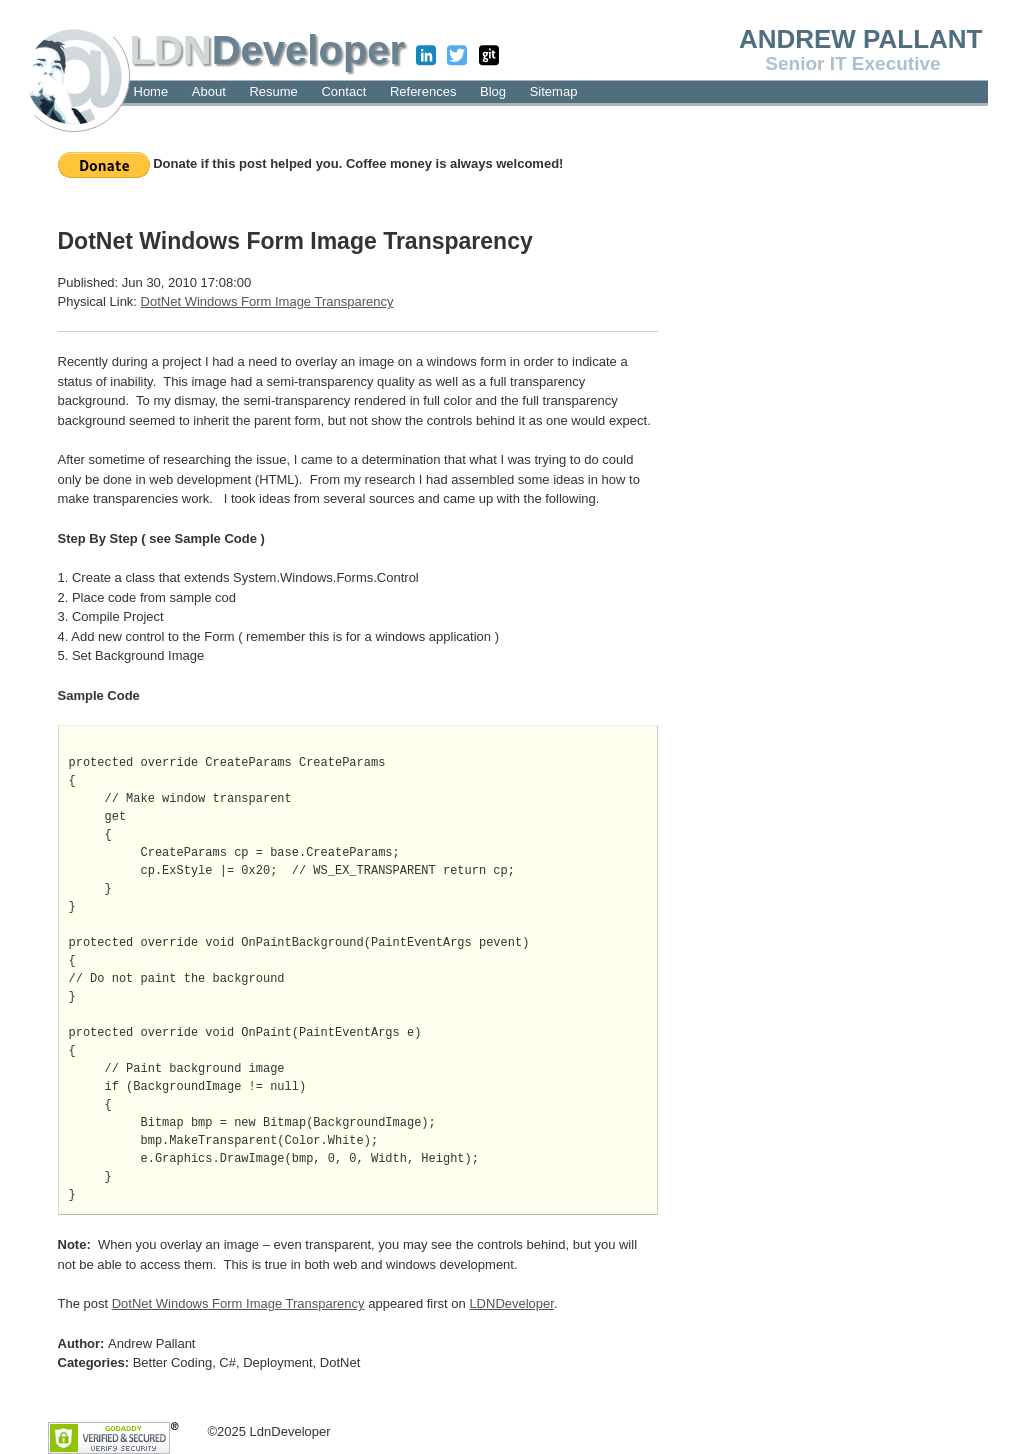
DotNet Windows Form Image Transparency (267, 301)
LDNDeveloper (511, 1303)
